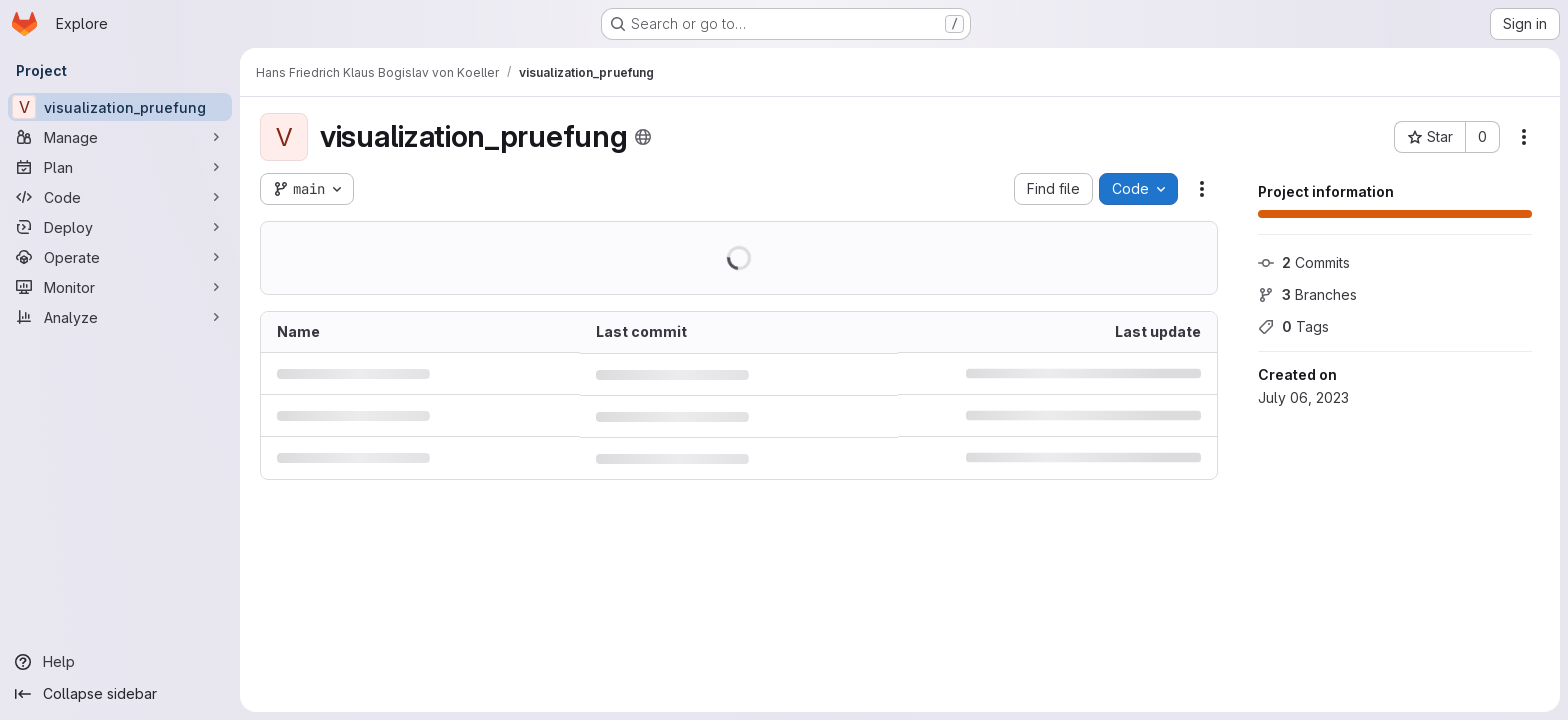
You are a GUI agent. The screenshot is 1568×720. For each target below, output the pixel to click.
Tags (1293, 326)
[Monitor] (120, 287)
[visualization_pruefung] (120, 107)
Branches (1307, 294)
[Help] (120, 662)
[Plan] (120, 167)
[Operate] (120, 257)
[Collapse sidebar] (120, 694)
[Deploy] (120, 227)
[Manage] (120, 137)
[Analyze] (120, 317)
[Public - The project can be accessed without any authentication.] (643, 137)
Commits (1304, 262)
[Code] (120, 197)
